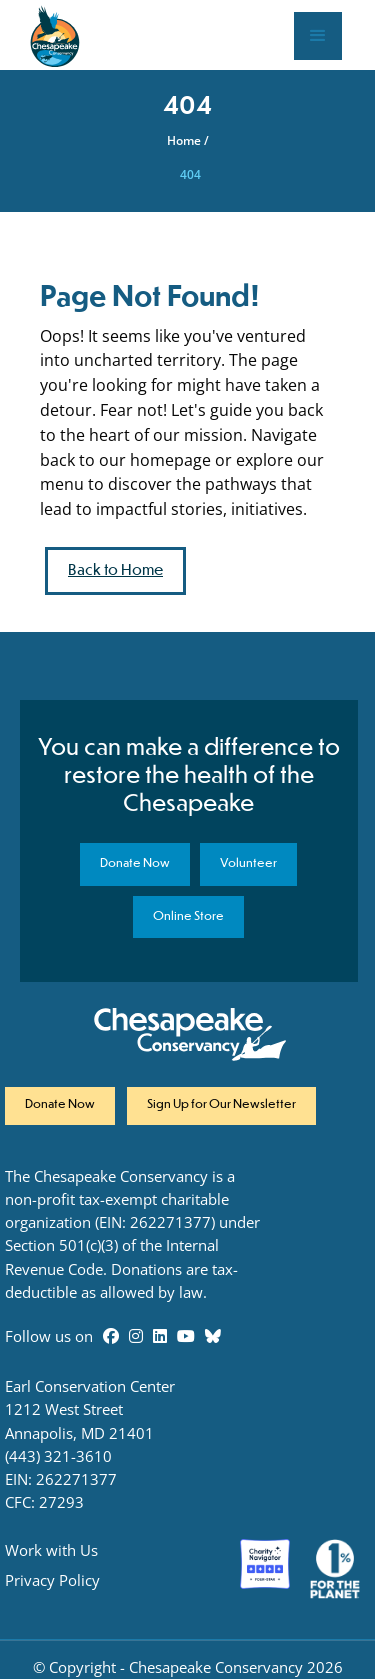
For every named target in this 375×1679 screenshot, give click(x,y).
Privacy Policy (52, 1580)
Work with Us (51, 1550)
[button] (318, 36)
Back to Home (115, 570)
